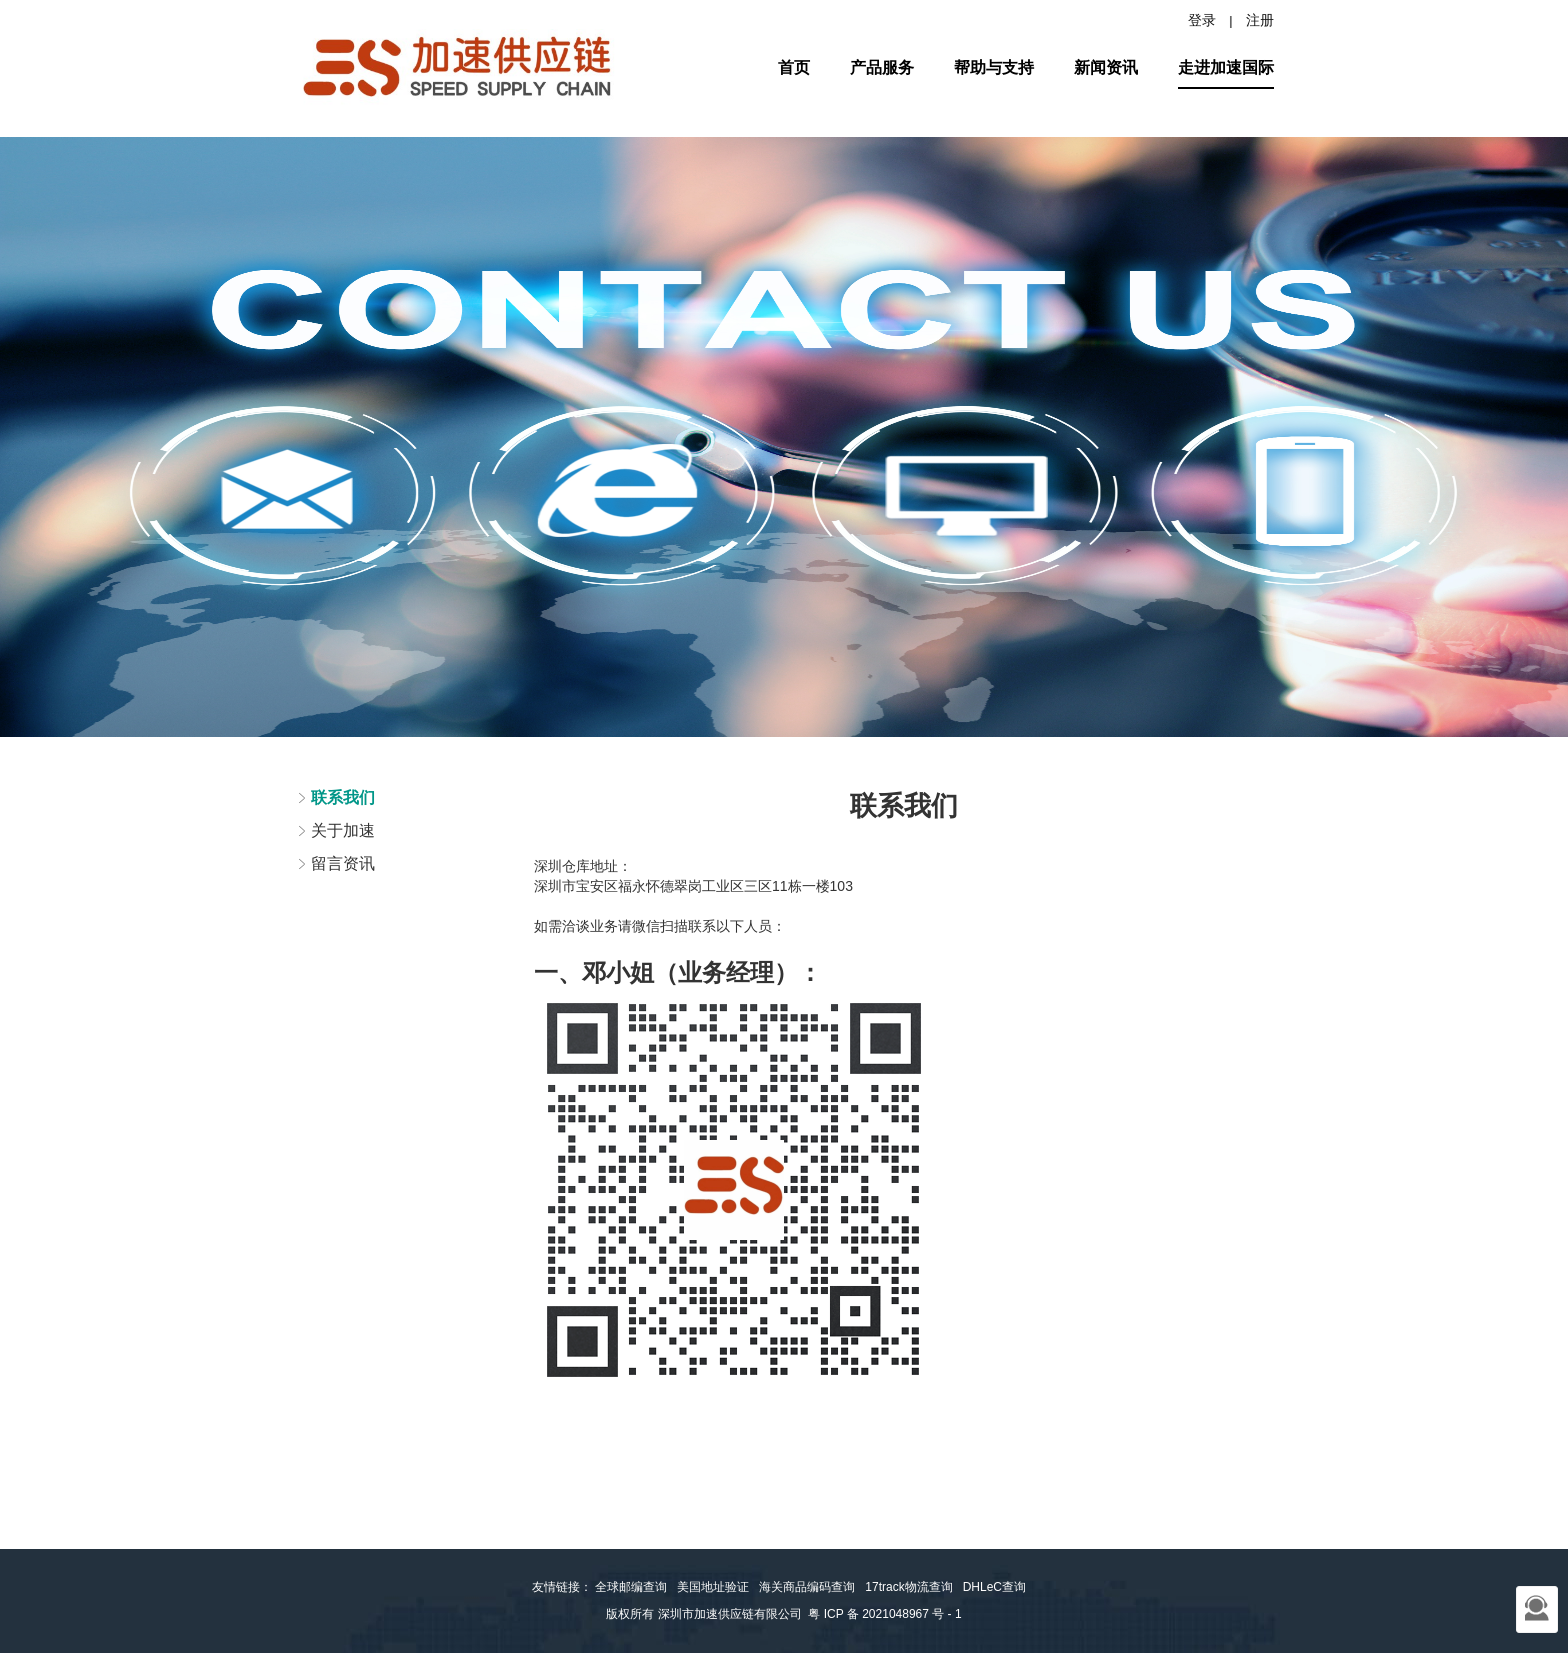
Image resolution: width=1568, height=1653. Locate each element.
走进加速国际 (1226, 67)
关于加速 (343, 830)
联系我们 (343, 797)
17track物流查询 (908, 1587)
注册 (1260, 20)
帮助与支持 (994, 67)
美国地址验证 (713, 1587)
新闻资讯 (1106, 67)
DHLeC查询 (994, 1587)
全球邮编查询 (631, 1587)
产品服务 (882, 67)
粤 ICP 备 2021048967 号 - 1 (884, 1614)
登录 (1202, 20)
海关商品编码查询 (807, 1587)
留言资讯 (343, 863)
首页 (794, 67)
